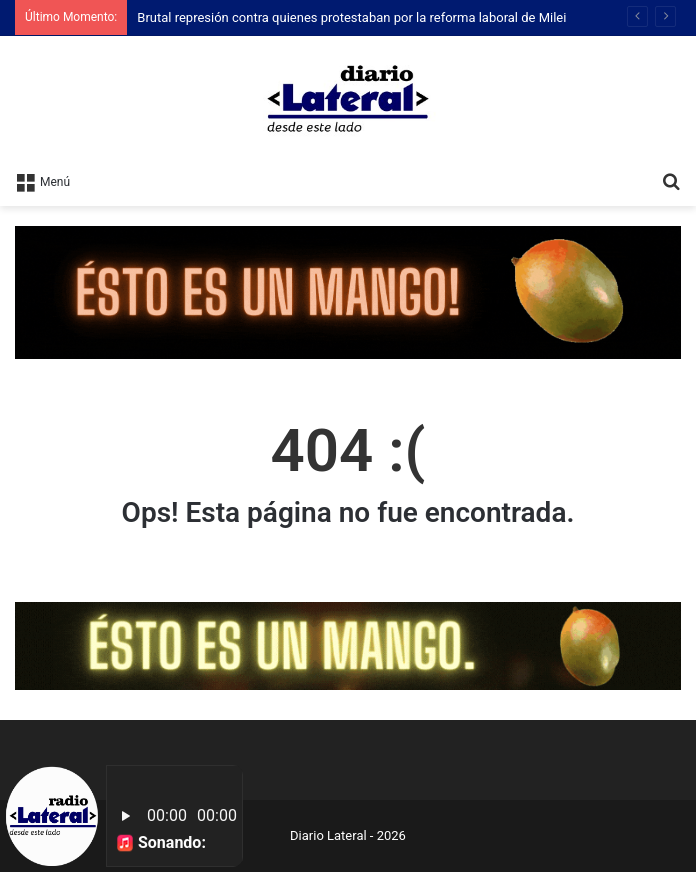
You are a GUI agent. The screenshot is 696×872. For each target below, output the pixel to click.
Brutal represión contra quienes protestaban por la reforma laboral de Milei (351, 17)
